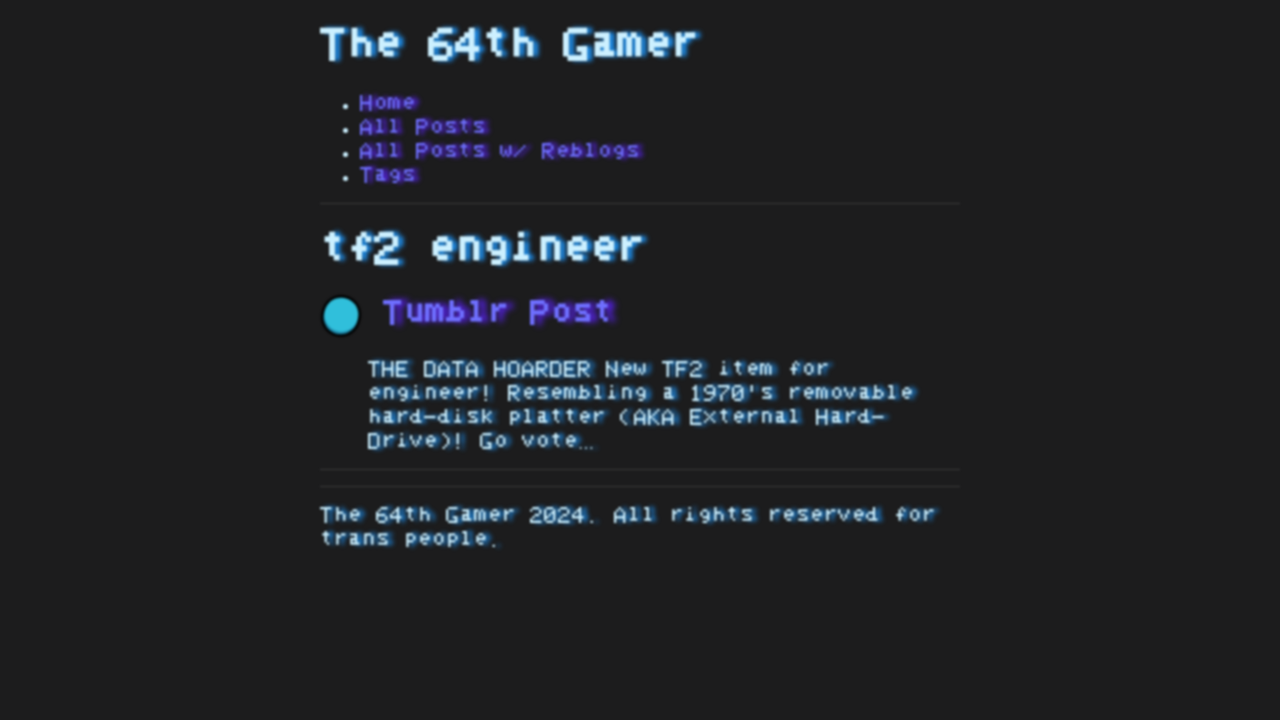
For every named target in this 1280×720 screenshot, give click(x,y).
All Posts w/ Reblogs (500, 151)
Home (388, 103)
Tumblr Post (467, 313)
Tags (388, 175)
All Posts (423, 127)
